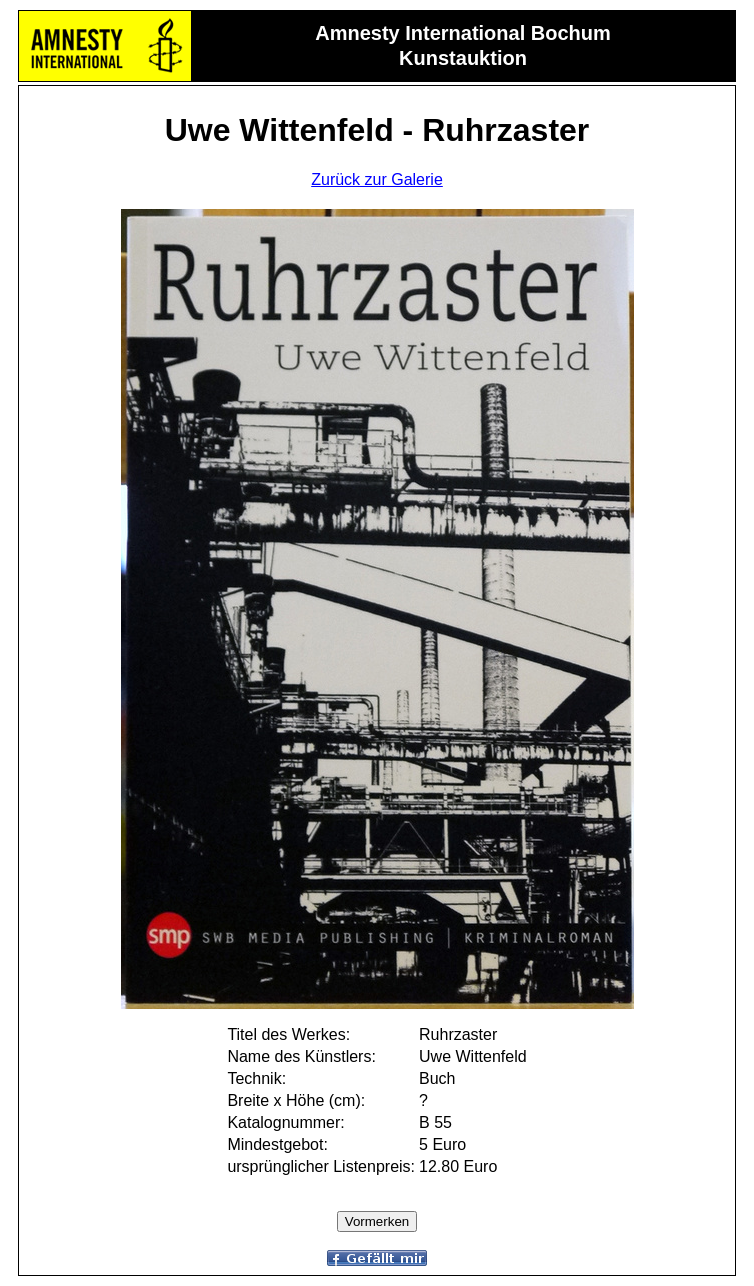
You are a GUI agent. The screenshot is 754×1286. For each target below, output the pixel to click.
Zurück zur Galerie (377, 179)
